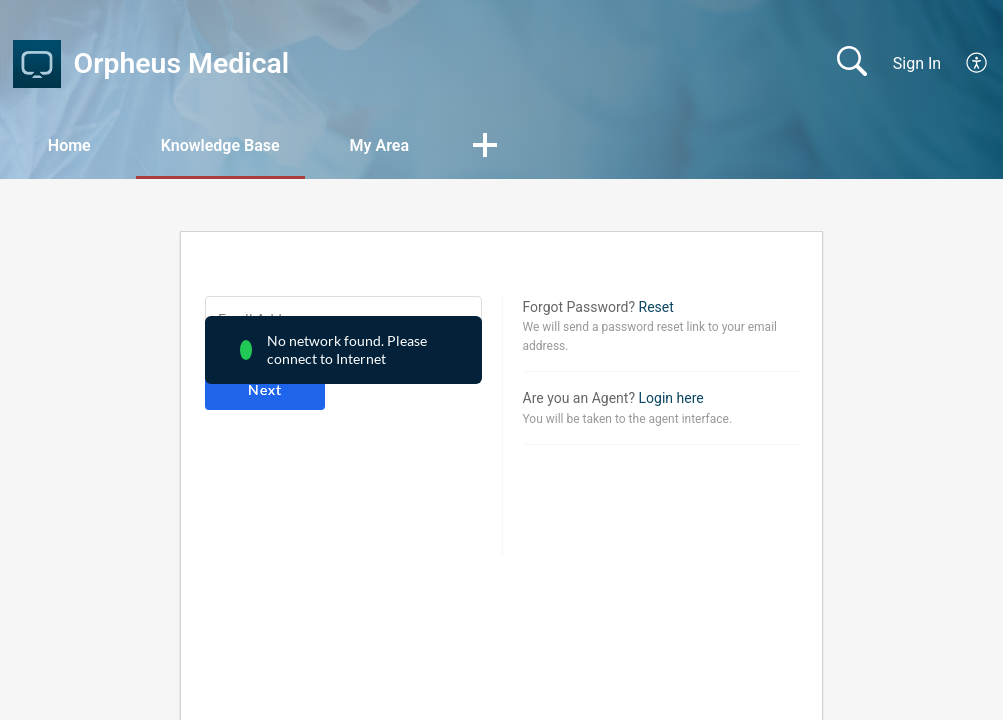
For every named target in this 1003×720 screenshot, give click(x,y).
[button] (485, 147)
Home (69, 145)
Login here (671, 398)
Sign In (917, 63)
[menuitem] (965, 64)
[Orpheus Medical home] (37, 64)
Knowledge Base (220, 145)
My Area (379, 145)
